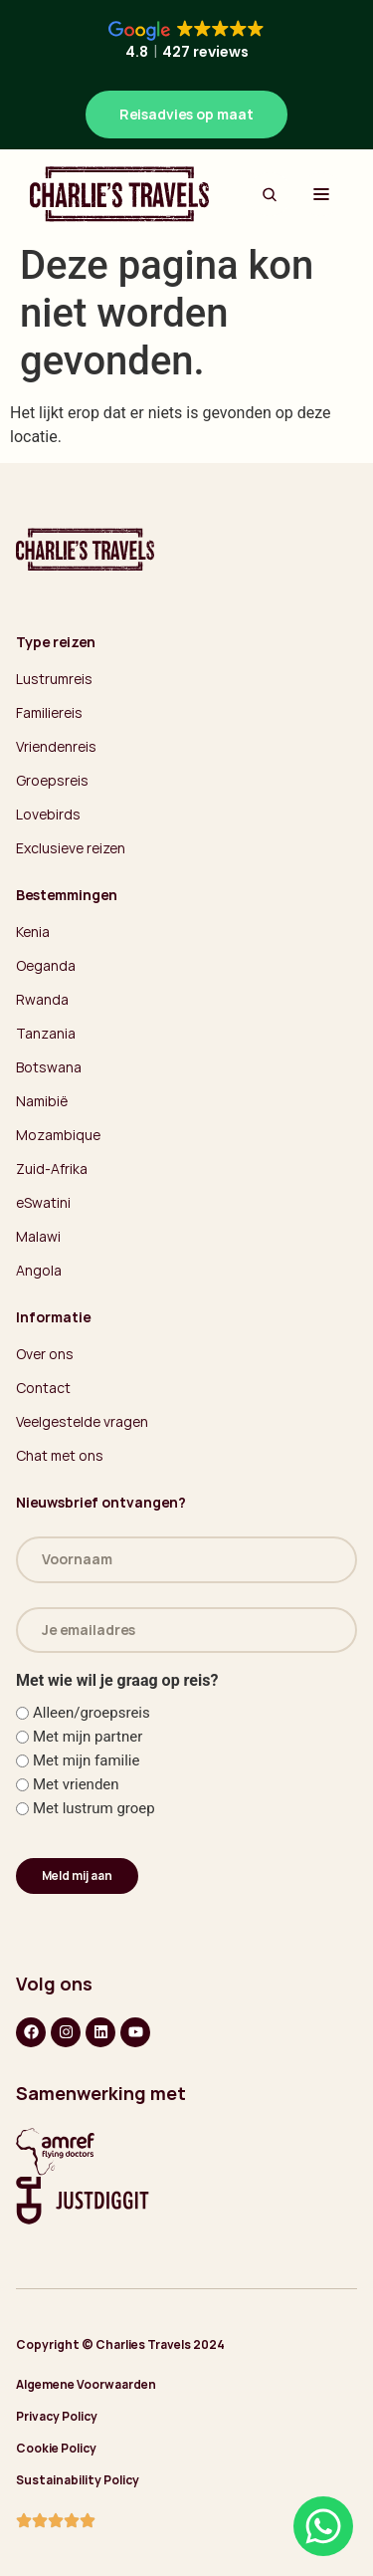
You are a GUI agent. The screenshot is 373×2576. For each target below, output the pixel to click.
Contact (43, 1387)
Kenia (33, 931)
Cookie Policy (56, 2448)
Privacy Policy (56, 2416)
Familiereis (49, 712)
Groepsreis (52, 780)
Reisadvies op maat (186, 114)
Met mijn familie (86, 1761)
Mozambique (58, 1134)
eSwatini (43, 1202)
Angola (39, 1270)
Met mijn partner (87, 1737)
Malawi (38, 1236)
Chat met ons (59, 1455)
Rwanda (42, 999)
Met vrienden (76, 1784)
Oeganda (46, 965)
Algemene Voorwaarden (86, 2384)
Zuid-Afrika (52, 1168)
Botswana (49, 1066)
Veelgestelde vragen (82, 1421)
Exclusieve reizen (70, 847)
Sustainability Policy (77, 2479)
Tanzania (46, 1033)
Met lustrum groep (94, 1808)
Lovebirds (48, 814)
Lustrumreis (54, 678)
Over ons (45, 1353)
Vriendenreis (56, 746)
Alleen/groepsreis (91, 1713)
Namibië (42, 1100)
